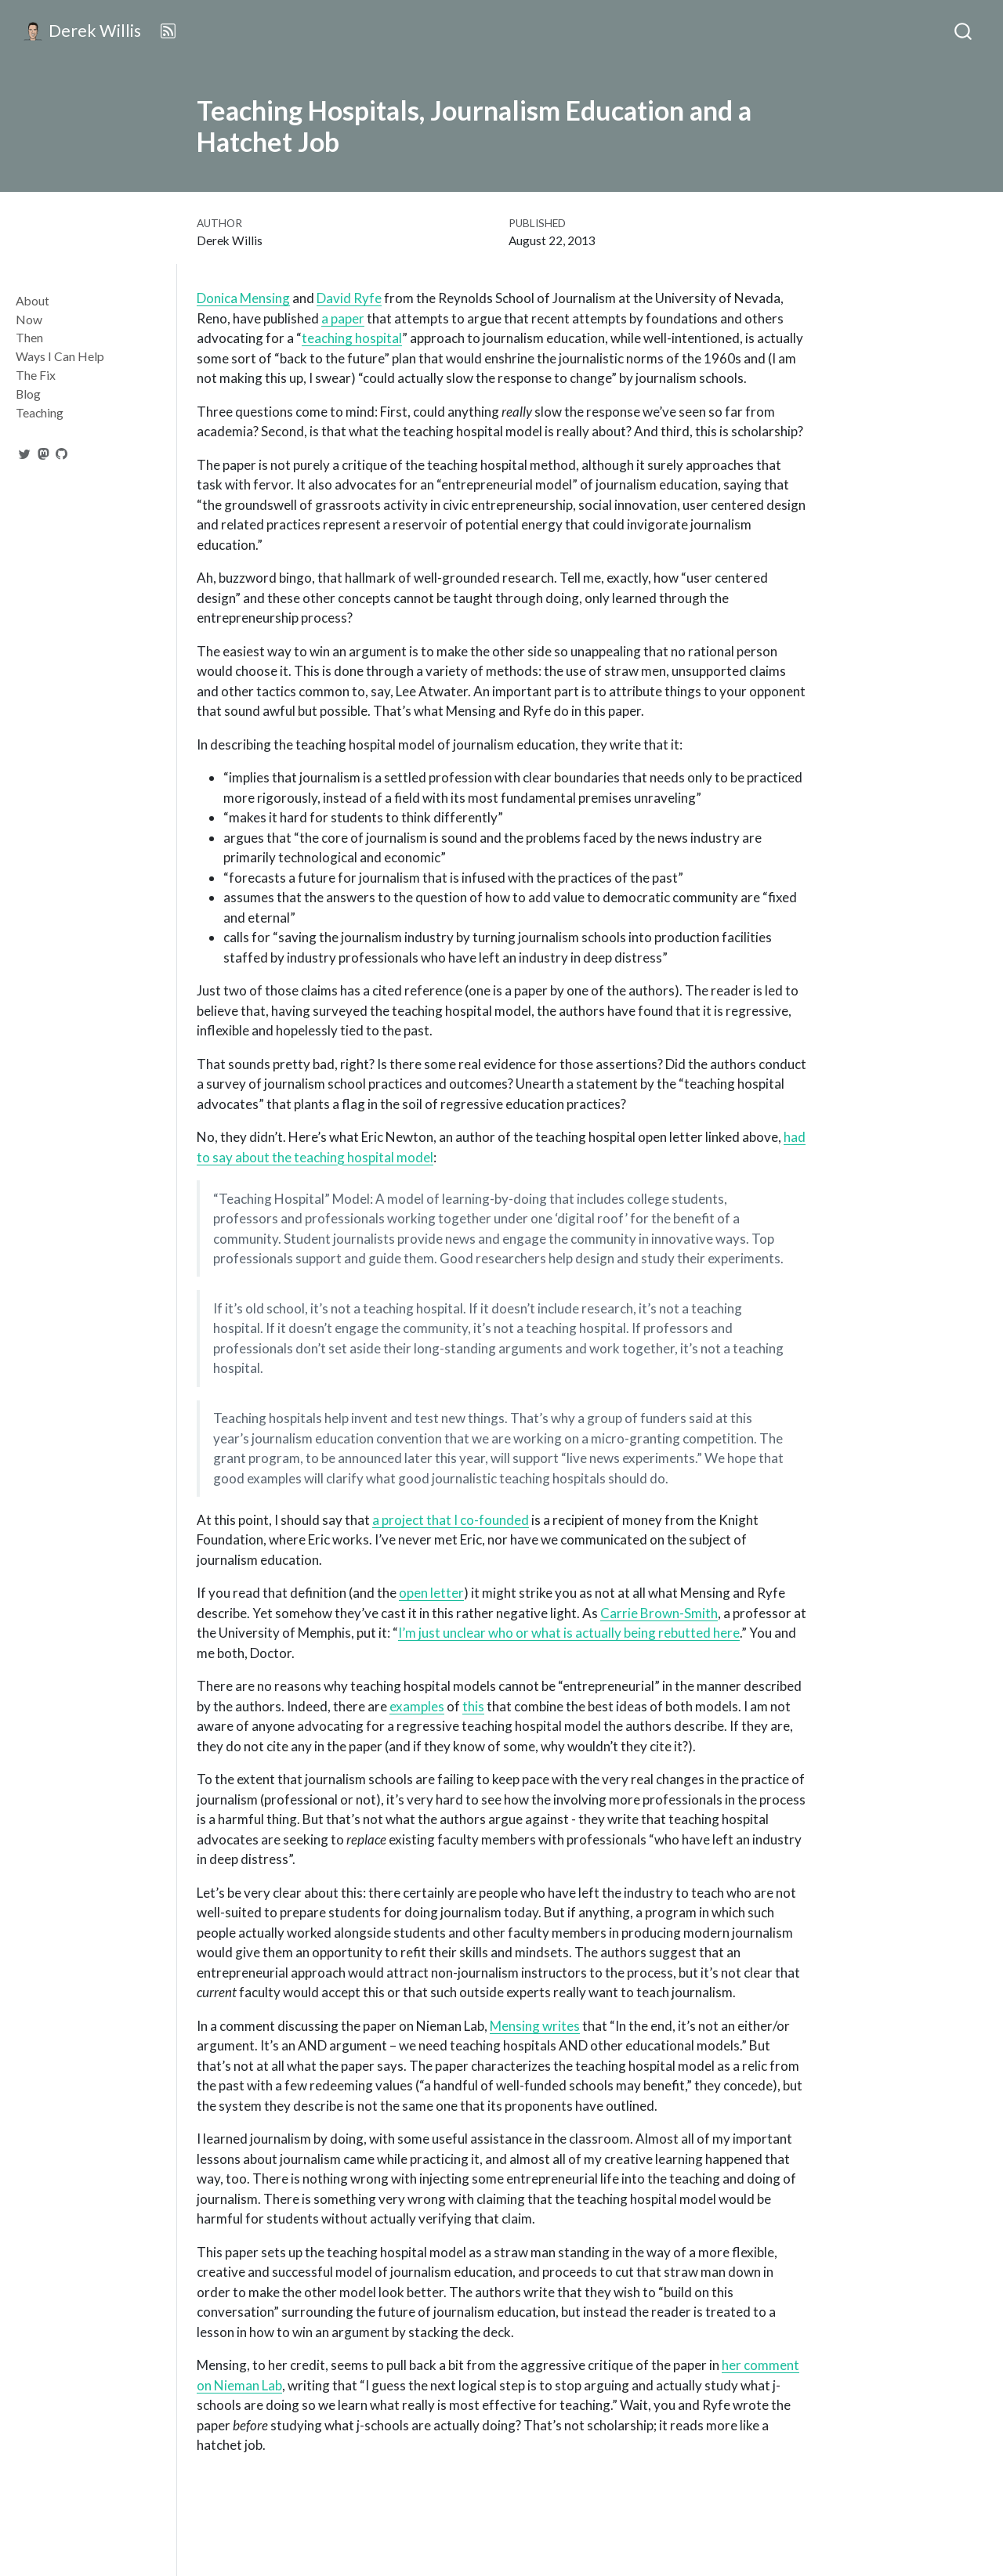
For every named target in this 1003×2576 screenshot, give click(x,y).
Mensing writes (535, 2026)
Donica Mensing (243, 298)
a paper (342, 318)
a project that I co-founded (450, 1520)
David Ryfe (349, 298)
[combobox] (963, 31)
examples (416, 1706)
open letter (431, 1592)
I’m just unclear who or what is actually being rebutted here (569, 1632)
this (473, 1706)
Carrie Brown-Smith (659, 1613)
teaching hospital (352, 338)
